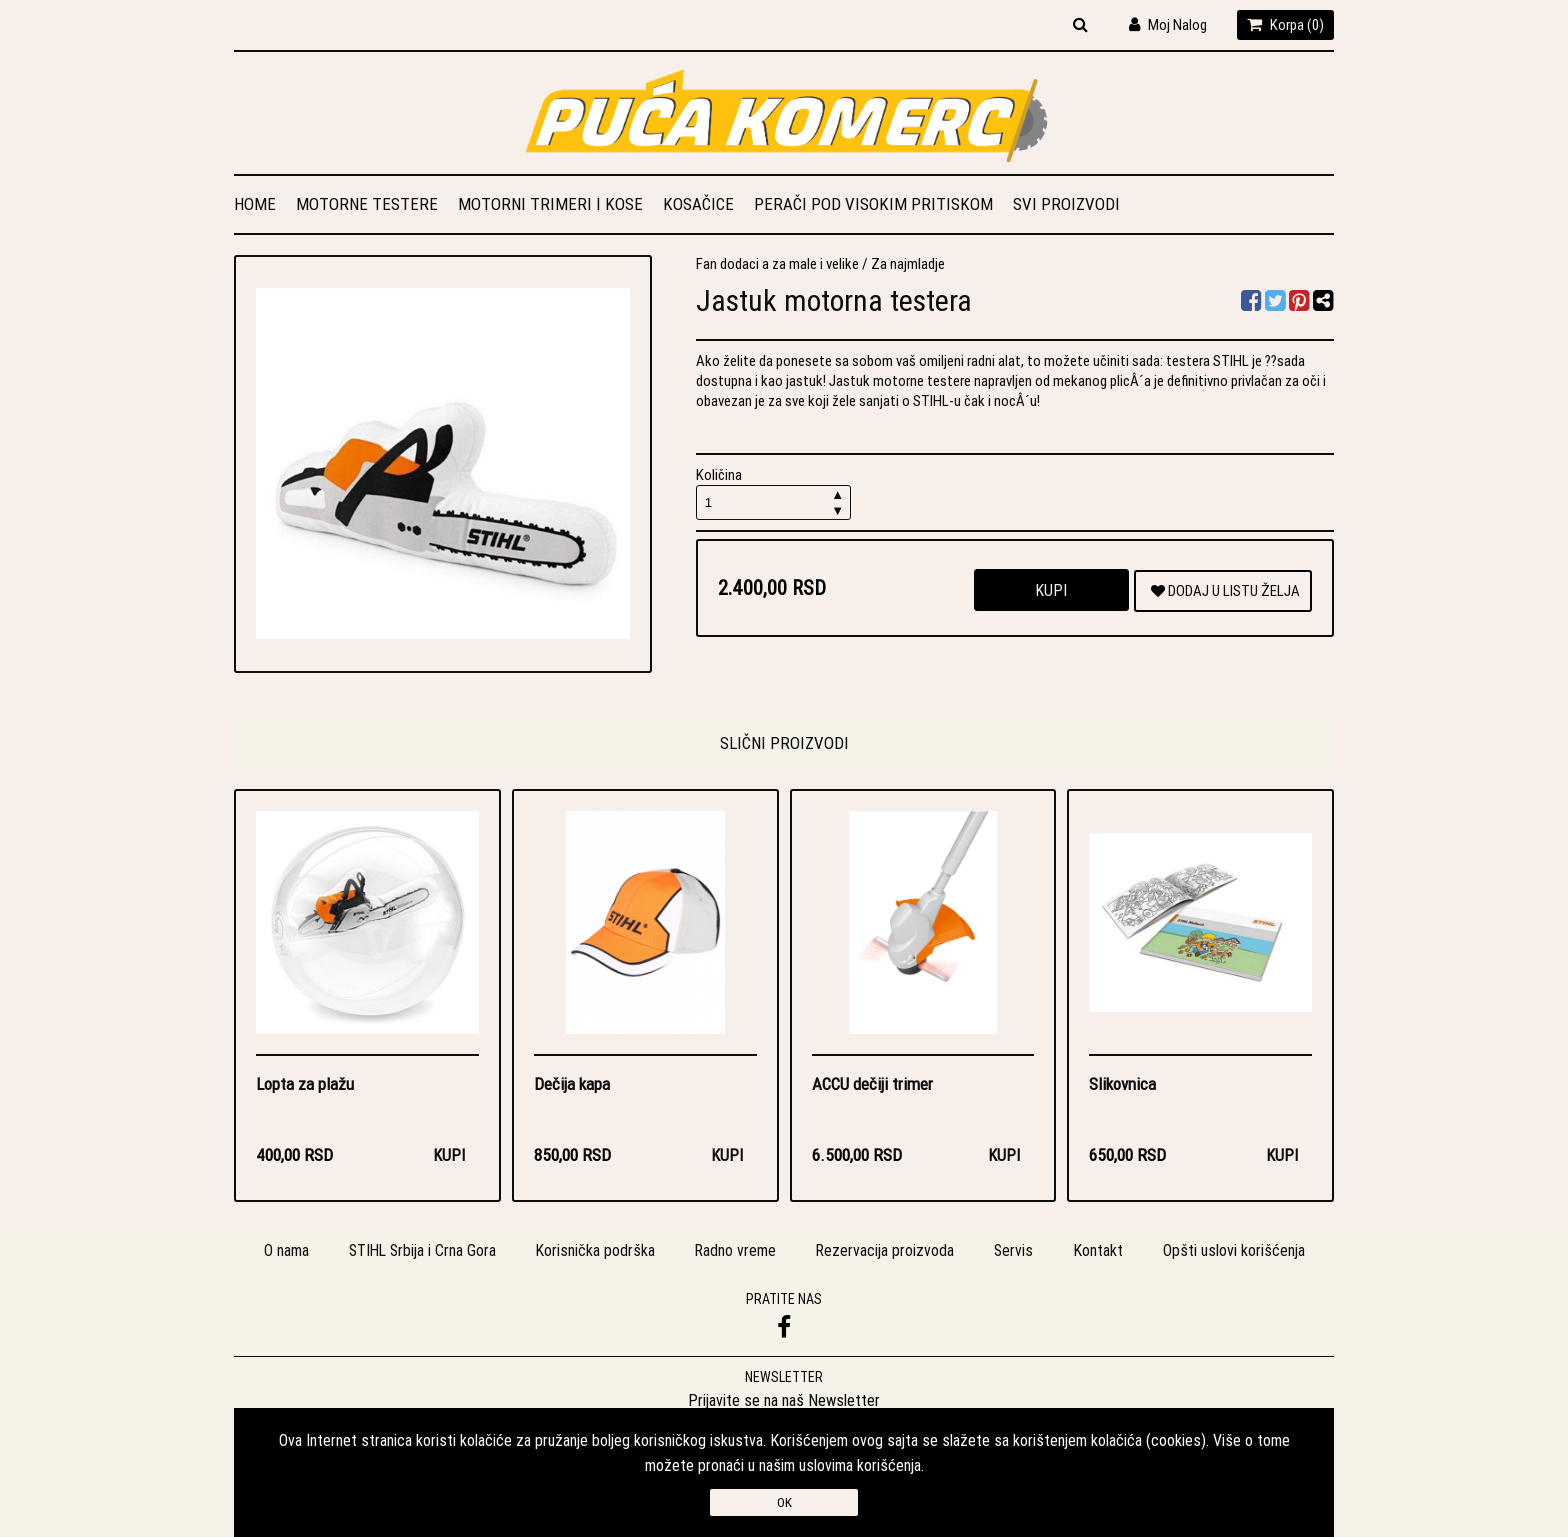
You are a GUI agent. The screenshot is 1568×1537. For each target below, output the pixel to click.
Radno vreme (737, 1252)
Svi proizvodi (1066, 204)
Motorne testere (367, 204)
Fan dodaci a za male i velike (777, 263)
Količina (774, 492)
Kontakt (1102, 1252)
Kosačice (698, 204)
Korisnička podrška (596, 1252)
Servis (1017, 1252)
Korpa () (1285, 24)
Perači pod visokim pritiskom (873, 204)
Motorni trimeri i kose (550, 204)
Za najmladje (908, 263)
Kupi (1051, 590)
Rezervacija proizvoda (887, 1252)
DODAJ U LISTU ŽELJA (1225, 590)
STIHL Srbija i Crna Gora (420, 1252)
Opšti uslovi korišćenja (1238, 1252)
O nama (282, 1252)
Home (255, 204)
